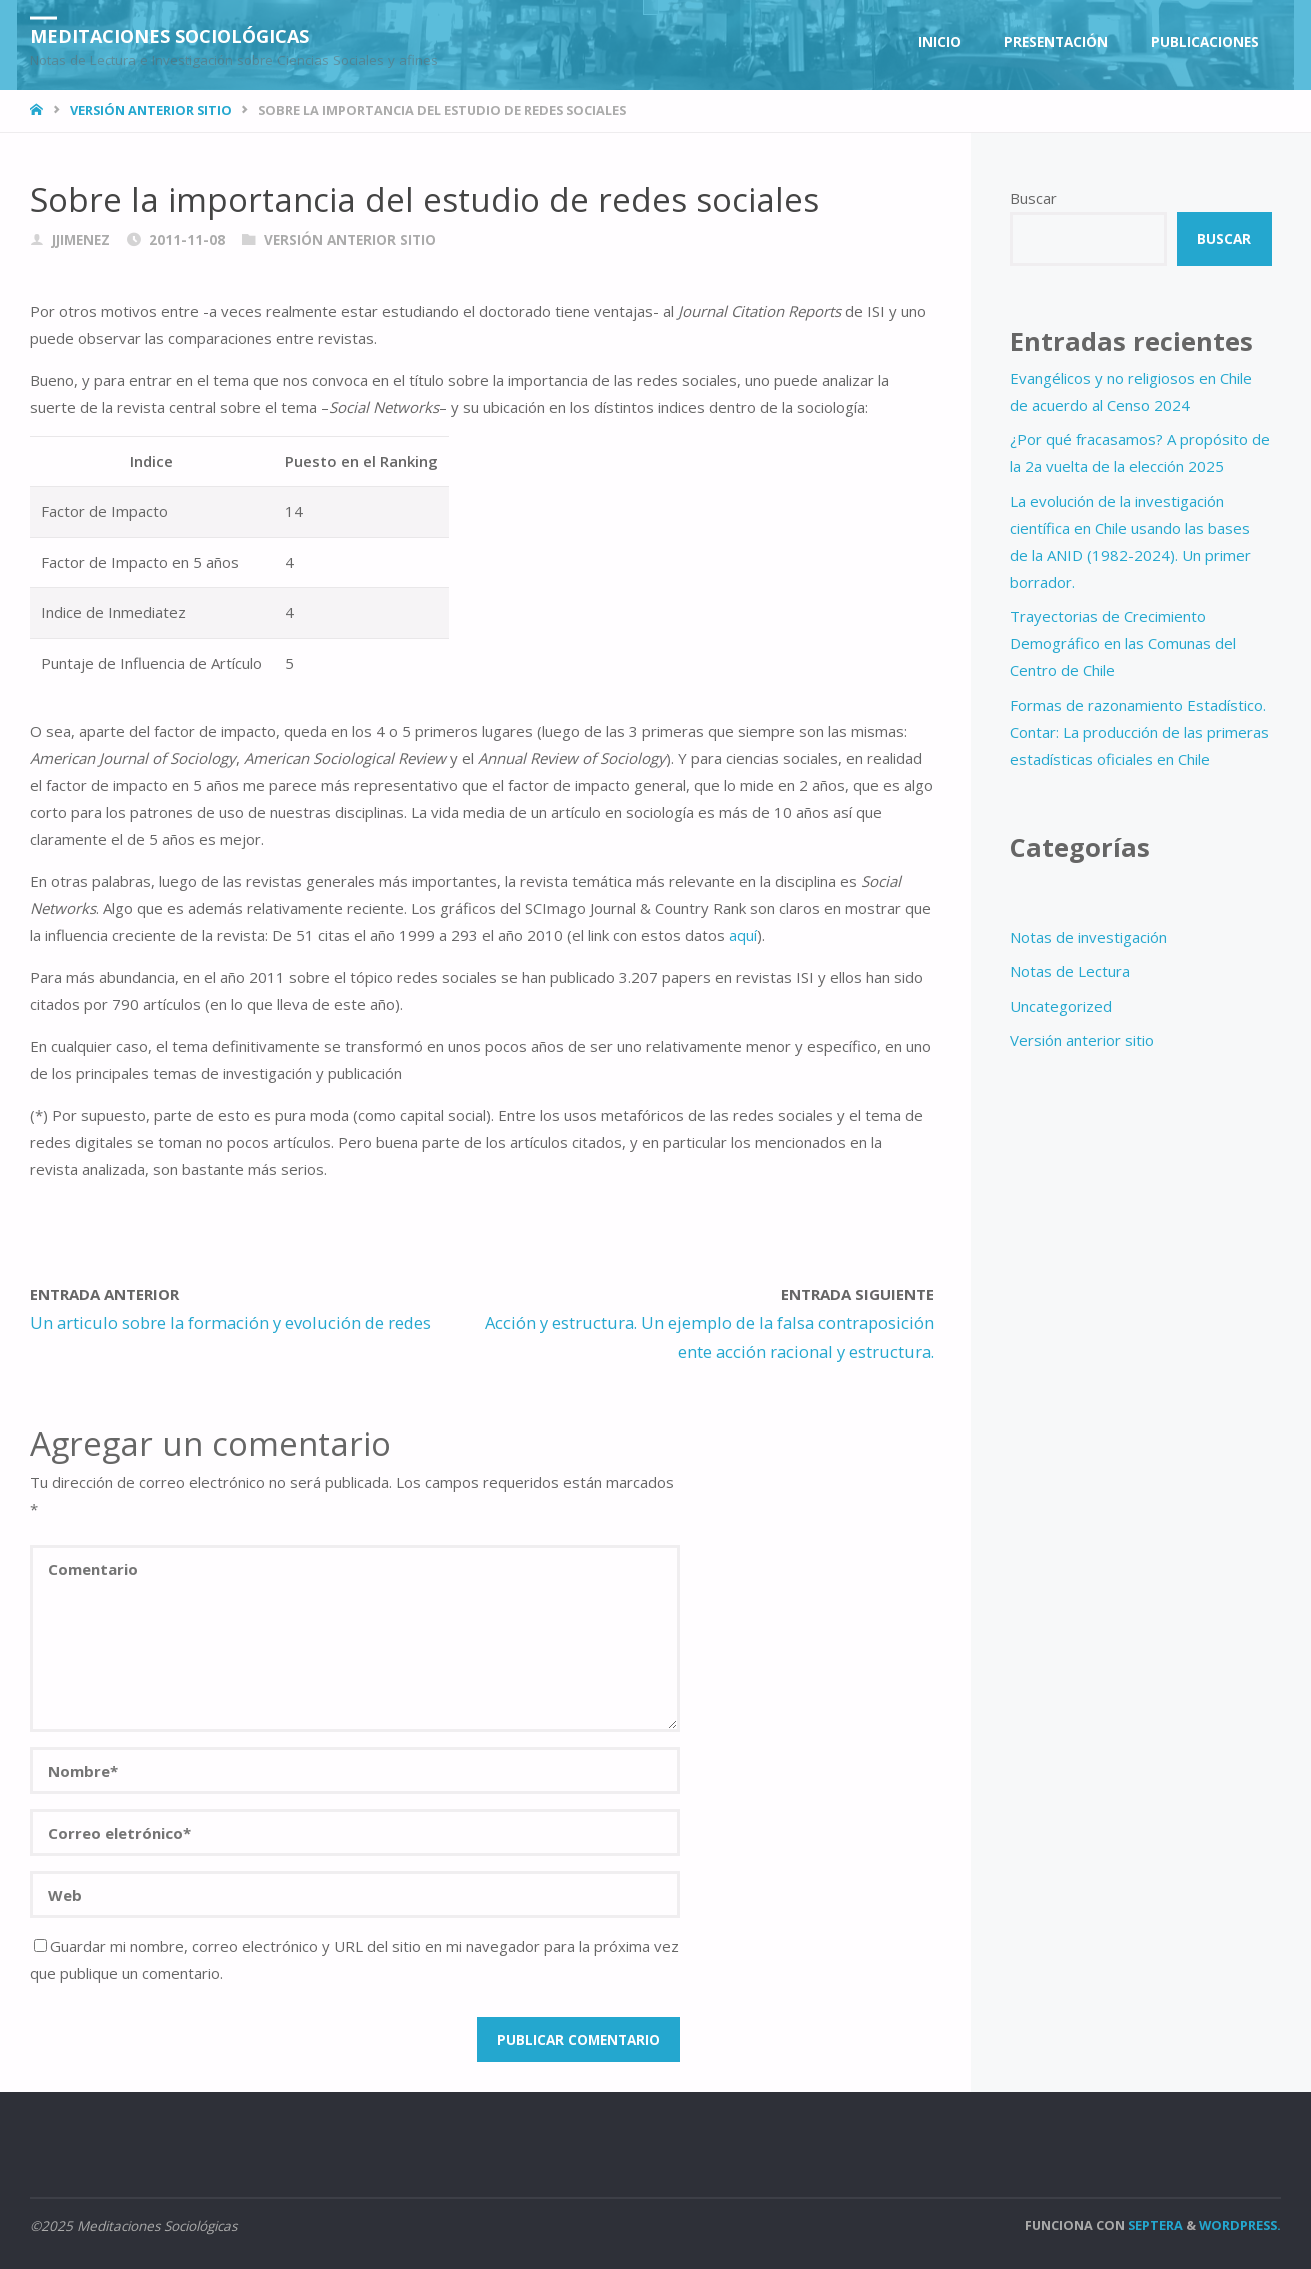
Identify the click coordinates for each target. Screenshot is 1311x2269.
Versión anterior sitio (151, 110)
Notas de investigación (1088, 937)
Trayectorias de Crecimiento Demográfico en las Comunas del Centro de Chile (1123, 643)
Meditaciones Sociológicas (169, 35)
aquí (743, 935)
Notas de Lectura (1070, 971)
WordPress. (1240, 2225)
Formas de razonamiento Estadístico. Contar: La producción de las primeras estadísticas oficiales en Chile (1139, 732)
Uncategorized (1061, 1006)
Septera (1154, 2225)
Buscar (1033, 198)
